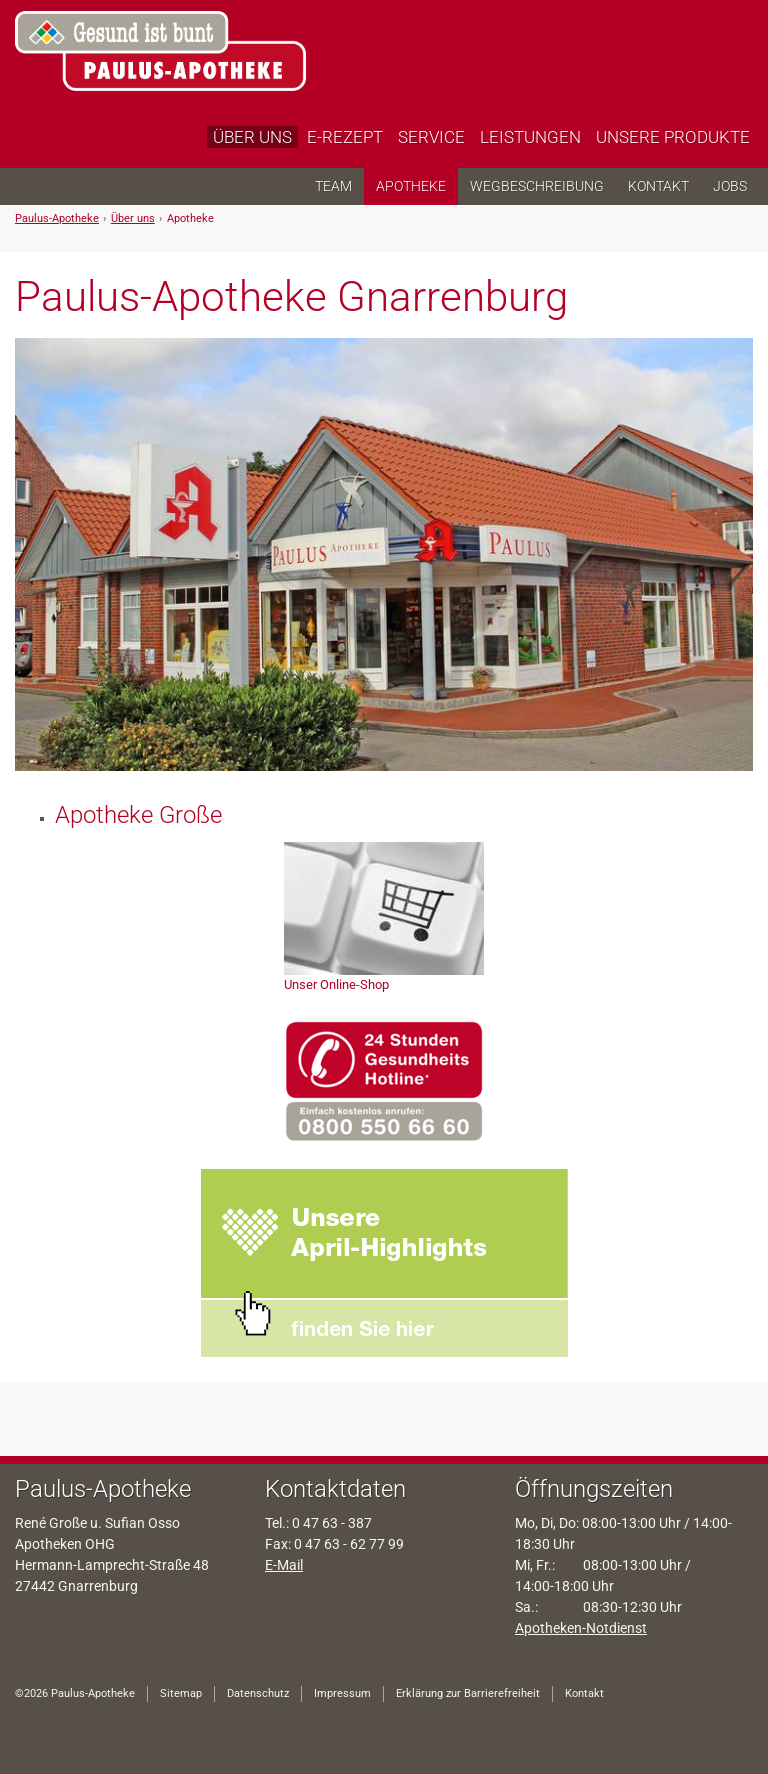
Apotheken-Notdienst (581, 1628)
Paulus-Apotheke (57, 218)
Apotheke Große (138, 815)
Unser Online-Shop (336, 984)
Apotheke (190, 218)
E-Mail (284, 1565)
